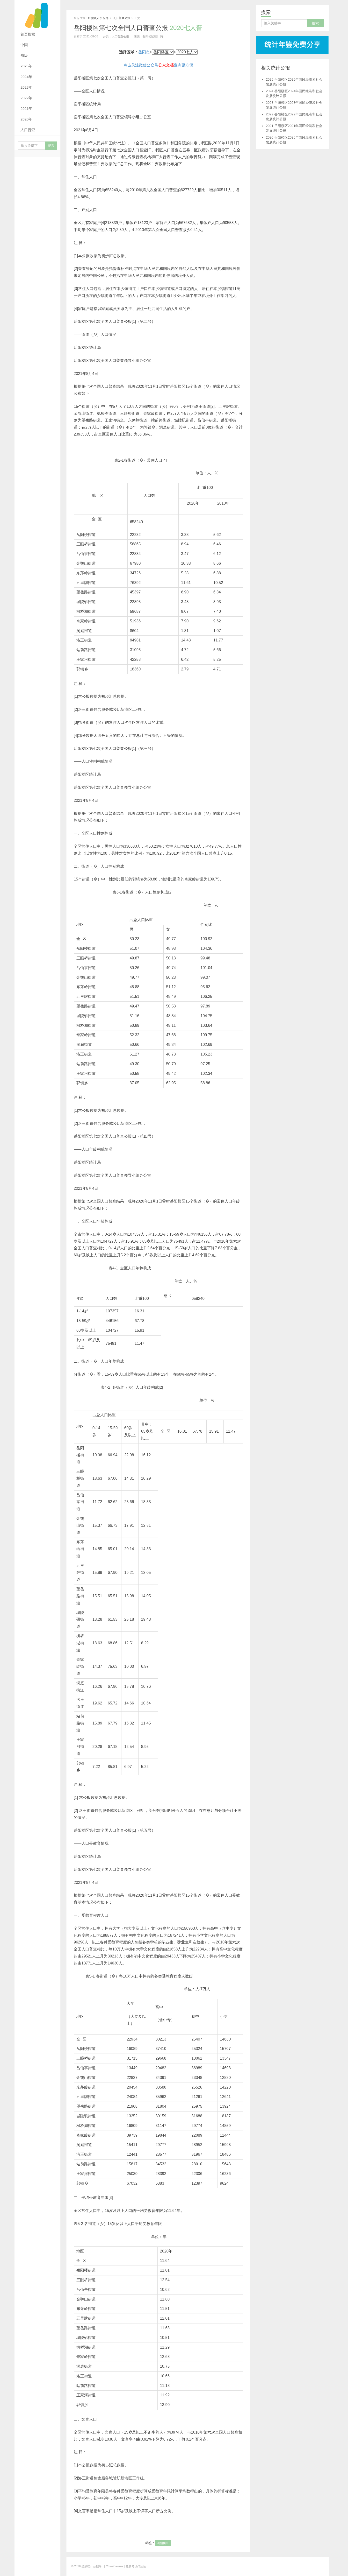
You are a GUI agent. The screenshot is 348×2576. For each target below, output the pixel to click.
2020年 (26, 119)
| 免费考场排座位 (134, 2566)
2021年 (26, 108)
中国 (24, 45)
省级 (24, 55)
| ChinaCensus (113, 2566)
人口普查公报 (121, 18)
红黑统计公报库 (37, 14)
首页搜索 (28, 34)
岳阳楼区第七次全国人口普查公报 (138, 27)
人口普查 (28, 130)
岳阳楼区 (163, 2543)
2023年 (26, 87)
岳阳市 (144, 52)
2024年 (26, 77)
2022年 (26, 98)
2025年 (26, 66)
